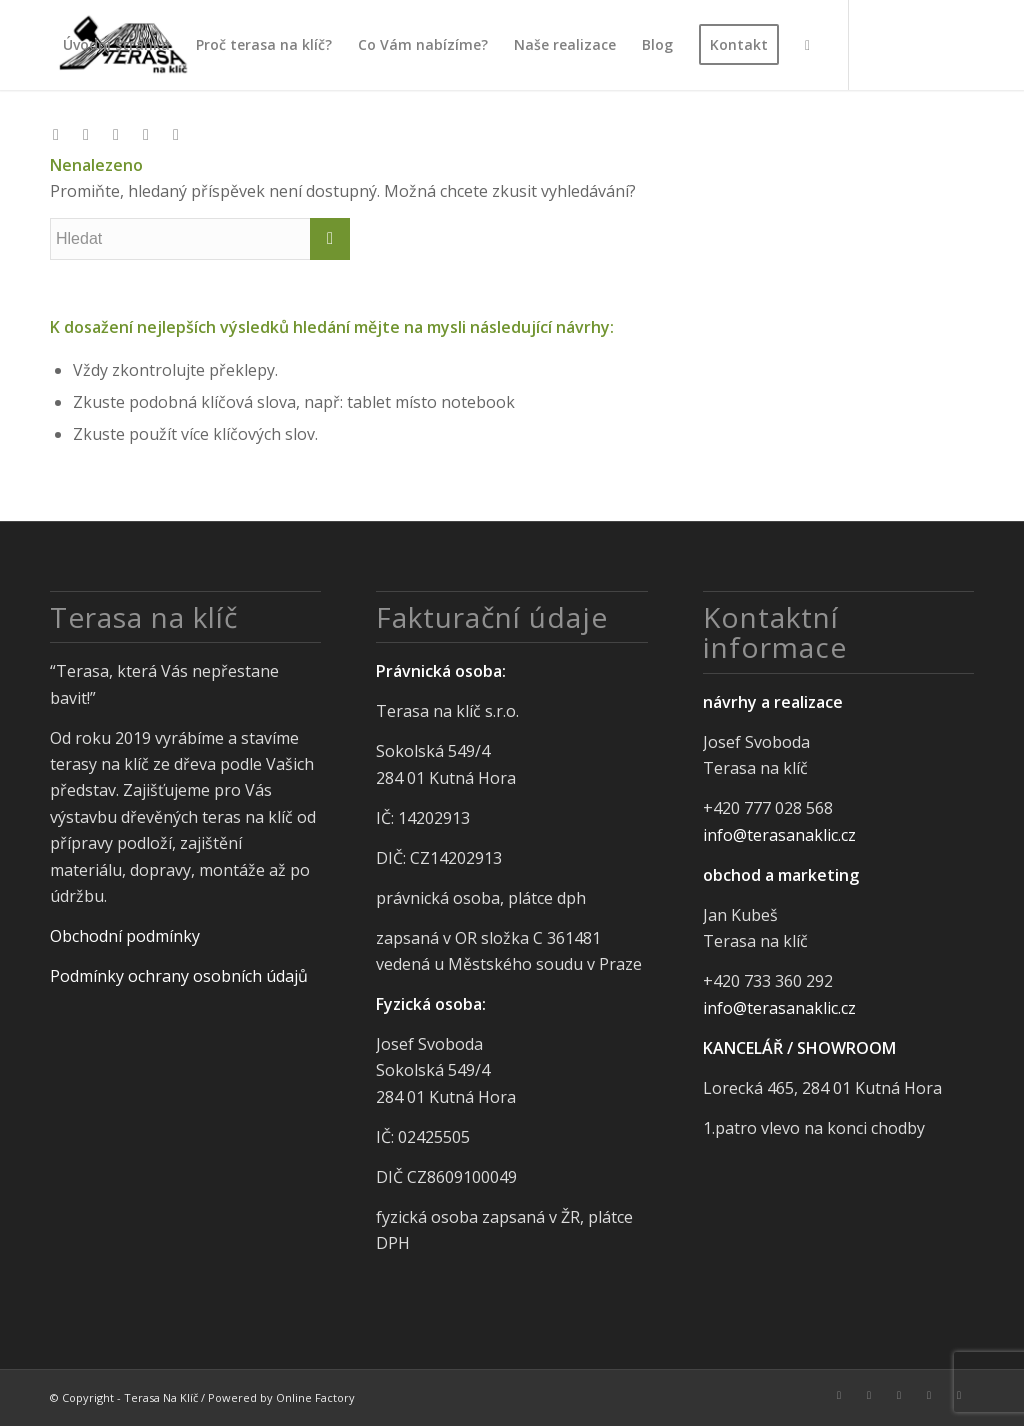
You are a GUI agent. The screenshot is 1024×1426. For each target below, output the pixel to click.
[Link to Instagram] (86, 134)
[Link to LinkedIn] (116, 134)
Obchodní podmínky (125, 936)
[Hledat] (807, 45)
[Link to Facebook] (56, 134)
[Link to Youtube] (176, 134)
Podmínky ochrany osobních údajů (179, 976)
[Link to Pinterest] (146, 134)
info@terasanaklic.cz (779, 835)
